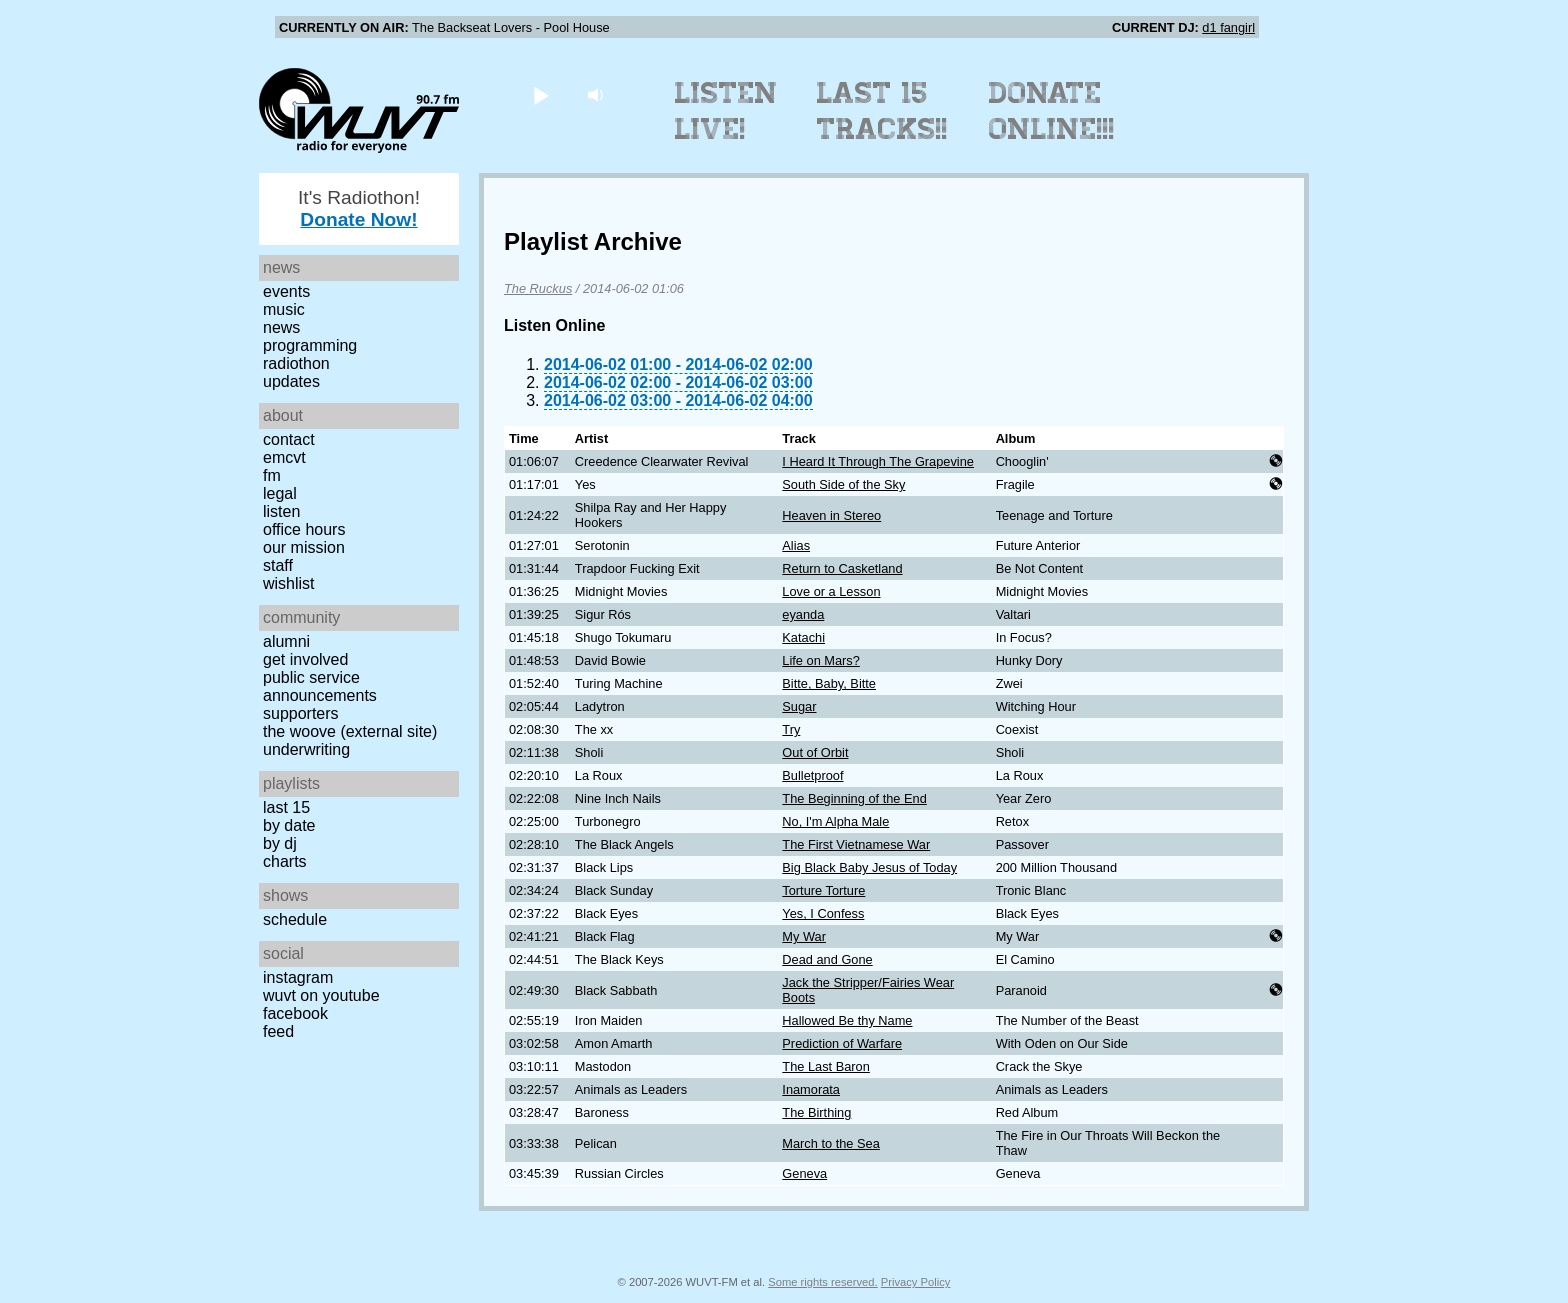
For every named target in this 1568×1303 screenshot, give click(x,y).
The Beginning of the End (854, 798)
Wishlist (289, 583)
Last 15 (286, 807)
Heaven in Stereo (831, 515)
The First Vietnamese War (856, 844)
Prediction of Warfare (842, 1043)
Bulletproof (812, 775)
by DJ (280, 843)
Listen (281, 511)
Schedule (295, 919)
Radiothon (296, 363)
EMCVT (284, 457)
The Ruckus (538, 288)
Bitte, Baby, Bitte (829, 683)
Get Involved (305, 659)
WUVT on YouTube (321, 995)
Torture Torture (823, 890)
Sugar (799, 706)
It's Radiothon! (359, 208)
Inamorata (811, 1089)
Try (791, 729)
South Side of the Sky (843, 484)
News (281, 327)
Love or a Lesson (831, 591)
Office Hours (304, 529)
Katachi (803, 637)
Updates (291, 381)
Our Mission (304, 547)
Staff (278, 565)
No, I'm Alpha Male (835, 821)
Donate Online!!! (1052, 111)
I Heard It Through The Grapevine (878, 461)
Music (284, 309)
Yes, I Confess (823, 913)
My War (804, 936)
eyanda (803, 614)
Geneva (804, 1173)
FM (272, 475)
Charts (285, 861)
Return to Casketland (842, 568)
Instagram (298, 977)
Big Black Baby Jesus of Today (869, 867)
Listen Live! (726, 111)
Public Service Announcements (320, 686)
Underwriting (306, 749)
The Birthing (816, 1112)
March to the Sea (830, 1143)
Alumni (286, 641)
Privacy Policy (916, 1282)
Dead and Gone (827, 959)
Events (286, 291)
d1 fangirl (1228, 27)
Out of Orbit (815, 752)
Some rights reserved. (822, 1282)
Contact (289, 439)
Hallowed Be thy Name (847, 1020)
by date (289, 825)
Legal (280, 493)
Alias (796, 545)
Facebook (295, 1013)
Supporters (301, 713)
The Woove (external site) (350, 731)
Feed (278, 1031)
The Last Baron (826, 1066)
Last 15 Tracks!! (882, 111)
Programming (310, 345)
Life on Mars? (821, 660)
